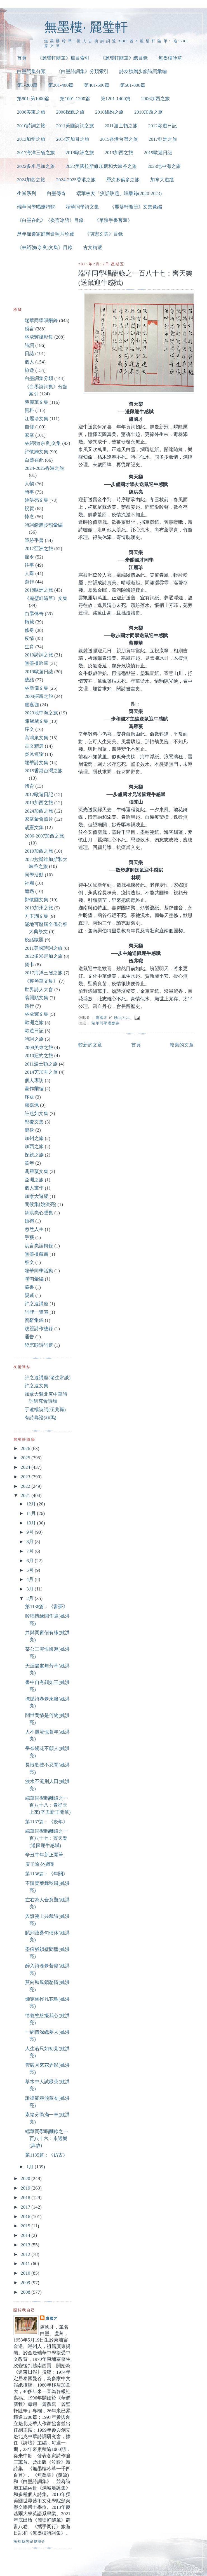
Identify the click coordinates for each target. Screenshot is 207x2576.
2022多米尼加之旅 (36, 166)
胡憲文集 (34, 827)
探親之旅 (34, 1155)
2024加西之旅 (31, 179)
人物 (29, 483)
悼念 (29, 516)
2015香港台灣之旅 (119, 139)
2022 (26, 1486)
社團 (29, 883)
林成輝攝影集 (39, 337)
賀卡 (29, 964)
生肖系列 (26, 193)
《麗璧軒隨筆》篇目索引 (63, 58)
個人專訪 (34, 1080)
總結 (29, 679)
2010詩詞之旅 (31, 125)
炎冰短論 (34, 754)
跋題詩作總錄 (39, 1328)
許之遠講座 (36, 1303)
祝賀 (29, 508)
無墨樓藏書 (36, 1254)
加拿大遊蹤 (162, 179)
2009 (26, 2282)
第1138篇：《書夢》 (46, 1606)
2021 (26, 1495)
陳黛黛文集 (36, 721)
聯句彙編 (34, 1279)
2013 (26, 2244)
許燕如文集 (36, 1113)
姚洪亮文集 (36, 500)
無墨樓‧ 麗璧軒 (86, 27)
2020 (26, 2178)
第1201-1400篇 (116, 98)
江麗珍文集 (36, 418)
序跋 (29, 1097)
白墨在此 (34, 460)
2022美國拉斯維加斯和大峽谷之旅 (101, 166)
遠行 (29, 1006)
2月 (30, 1598)
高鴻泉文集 (36, 737)
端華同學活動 (39, 1270)
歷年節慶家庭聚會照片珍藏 (45, 234)
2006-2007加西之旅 (44, 836)
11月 (31, 1513)
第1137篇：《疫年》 (46, 1821)
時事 (29, 492)
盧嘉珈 (32, 704)
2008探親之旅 (70, 112)
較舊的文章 (182, 1045)
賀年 (29, 1163)
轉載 (29, 622)
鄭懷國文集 (36, 899)
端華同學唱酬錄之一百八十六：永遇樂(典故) (46, 2138)
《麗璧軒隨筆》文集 (46, 598)
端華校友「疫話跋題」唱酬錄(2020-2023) (119, 193)
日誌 (29, 353)
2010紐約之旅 (109, 112)
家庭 (29, 435)
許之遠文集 (36, 1385)
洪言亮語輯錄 (39, 1246)
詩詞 (29, 345)
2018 (26, 2197)
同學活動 (34, 875)
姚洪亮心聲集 (39, 1213)
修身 (29, 630)
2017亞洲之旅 (163, 139)
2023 (26, 1476)
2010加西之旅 (148, 112)
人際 (29, 573)
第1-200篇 (27, 85)
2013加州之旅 (31, 139)
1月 (30, 2166)
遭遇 (29, 891)
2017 (26, 2207)
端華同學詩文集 (82, 207)
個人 (29, 362)
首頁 (22, 58)
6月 (30, 1560)
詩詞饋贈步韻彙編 (44, 525)
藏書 (29, 1287)
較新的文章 (90, 1045)
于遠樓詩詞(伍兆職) (45, 1409)
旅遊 (29, 370)
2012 (26, 2254)
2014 (26, 2235)
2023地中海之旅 (164, 166)
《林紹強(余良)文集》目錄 (44, 247)
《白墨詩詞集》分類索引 (82, 71)
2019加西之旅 (119, 152)
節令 (29, 557)
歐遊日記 (34, 1030)
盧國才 (52, 2318)
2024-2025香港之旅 (75, 179)
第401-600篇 (96, 85)
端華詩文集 (36, 762)
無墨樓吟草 (170, 58)
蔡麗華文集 (36, 402)
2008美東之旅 (31, 112)
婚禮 (29, 1221)
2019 (26, 2188)
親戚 (29, 1295)
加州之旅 (34, 1138)
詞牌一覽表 (36, 1312)
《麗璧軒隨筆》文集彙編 (136, 207)
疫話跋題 (34, 939)
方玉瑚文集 (36, 916)
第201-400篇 (60, 85)
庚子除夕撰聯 (39, 1864)
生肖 (29, 646)
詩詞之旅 (34, 1039)
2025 (26, 1457)
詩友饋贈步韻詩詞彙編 (143, 71)
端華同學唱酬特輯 (36, 207)
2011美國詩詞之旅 (75, 125)
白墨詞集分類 (31, 71)
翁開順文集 (36, 997)
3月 (30, 1589)
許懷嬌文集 (36, 451)
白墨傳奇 (56, 193)
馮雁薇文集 (36, 1171)
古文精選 (92, 247)
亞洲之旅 (34, 1180)
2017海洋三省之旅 (36, 152)
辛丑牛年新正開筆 (44, 1854)
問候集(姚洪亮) (40, 1204)
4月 (30, 1579)
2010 (26, 2273)
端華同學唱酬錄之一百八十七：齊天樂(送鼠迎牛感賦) (46, 1838)
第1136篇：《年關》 (46, 1873)
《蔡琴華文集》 (41, 981)
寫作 (29, 582)
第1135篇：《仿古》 (46, 2155)
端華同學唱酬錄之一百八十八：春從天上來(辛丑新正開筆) (47, 1805)
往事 (29, 565)
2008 (26, 2292)
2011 (26, 2263)
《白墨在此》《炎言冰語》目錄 (50, 220)
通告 (29, 1336)
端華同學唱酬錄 (105, 1023)
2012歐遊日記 (162, 125)
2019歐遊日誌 (158, 152)
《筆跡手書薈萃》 (113, 220)
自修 (29, 427)
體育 (29, 786)
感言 (29, 329)
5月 (30, 1570)
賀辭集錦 (34, 1320)
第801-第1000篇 (33, 98)
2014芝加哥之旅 (72, 139)
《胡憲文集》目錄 (104, 234)
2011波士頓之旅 (121, 125)
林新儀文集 (36, 688)
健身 (29, 1130)
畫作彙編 (34, 1088)
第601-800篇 (132, 85)
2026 (26, 1448)
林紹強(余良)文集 (43, 443)
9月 (30, 1532)
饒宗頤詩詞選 (39, 1345)
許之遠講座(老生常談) (47, 1377)
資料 (29, 410)
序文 (29, 729)
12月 (31, 1504)
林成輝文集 (36, 1014)
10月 (31, 1523)
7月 (30, 1551)
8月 (30, 1541)
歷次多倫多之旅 (123, 179)
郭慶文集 (34, 1122)
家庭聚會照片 (39, 819)
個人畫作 (34, 1188)
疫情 (29, 638)
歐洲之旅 (34, 1022)
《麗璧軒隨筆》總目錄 (124, 58)
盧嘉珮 (32, 1105)
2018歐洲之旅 (79, 152)
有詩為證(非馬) (40, 1417)
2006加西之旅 (155, 98)
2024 (26, 1467)
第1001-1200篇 (75, 98)
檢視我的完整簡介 (29, 2541)
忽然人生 (34, 1229)
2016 (26, 2216)
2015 (26, 2225)
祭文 (29, 1262)
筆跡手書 (34, 540)
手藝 (29, 1237)
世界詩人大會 (39, 989)
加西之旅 (34, 1146)
